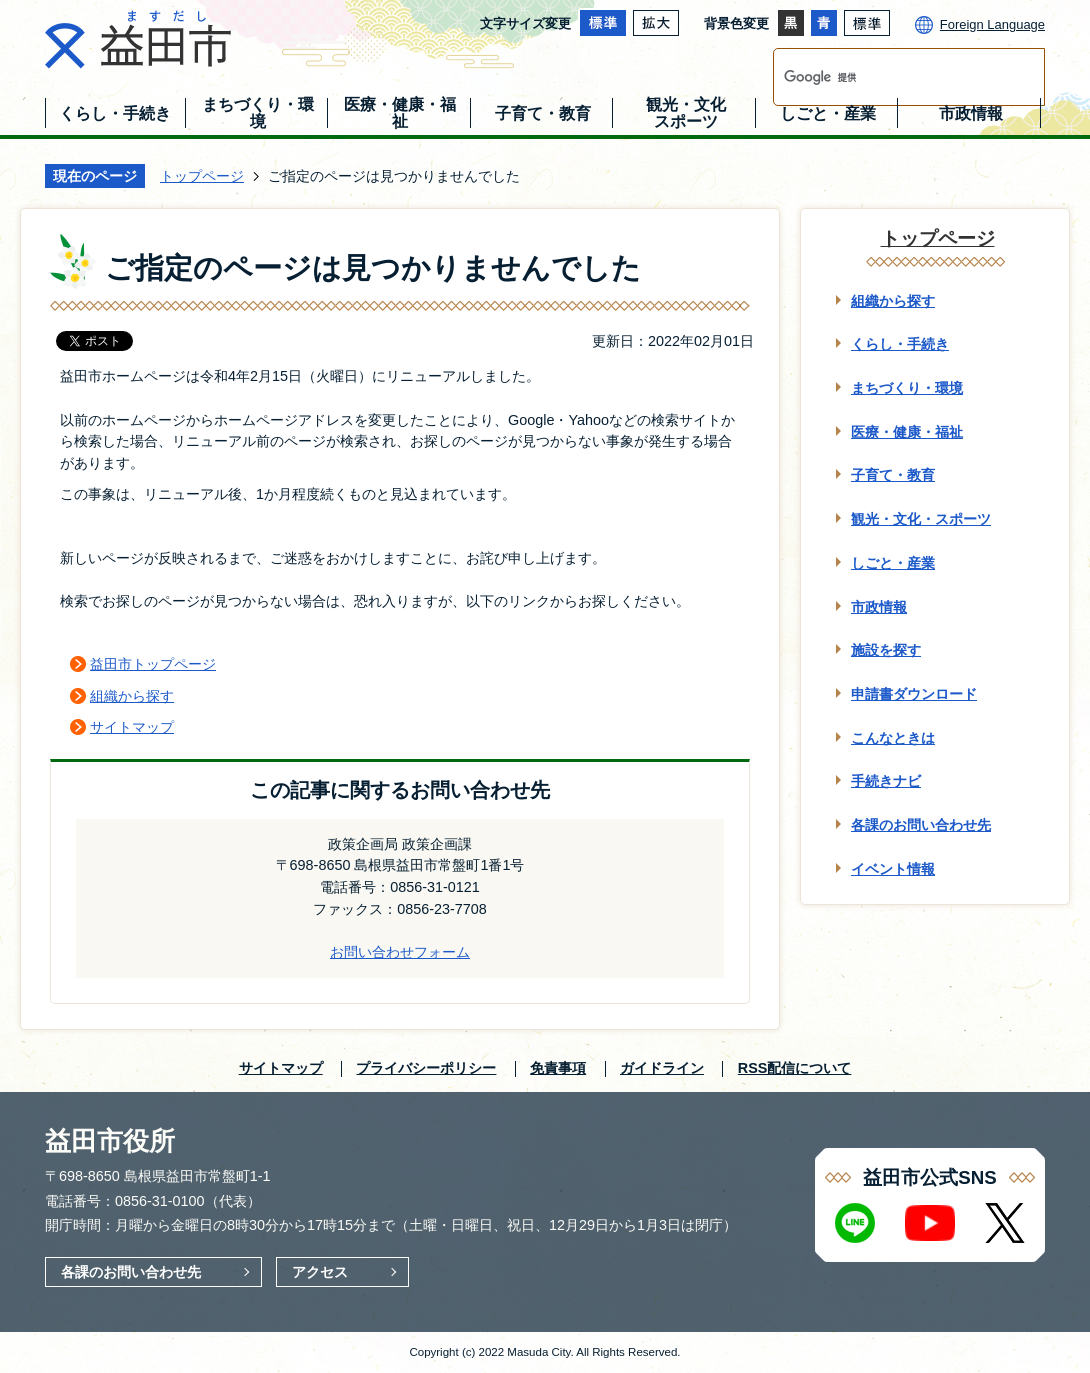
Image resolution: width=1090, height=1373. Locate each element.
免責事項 (558, 1068)
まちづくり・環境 (907, 388)
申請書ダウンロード (914, 694)
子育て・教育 (893, 475)
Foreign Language (992, 24)
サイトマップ (132, 727)
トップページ (202, 176)
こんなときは (893, 738)
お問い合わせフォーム (400, 952)
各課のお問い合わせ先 (921, 825)
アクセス (320, 1272)
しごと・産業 (893, 563)
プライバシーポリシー (426, 1068)
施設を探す (886, 650)
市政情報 (879, 607)
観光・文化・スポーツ (921, 519)
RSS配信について (795, 1068)
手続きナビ (886, 781)
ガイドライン (662, 1068)
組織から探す (132, 696)
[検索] (888, 77)
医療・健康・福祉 (907, 432)
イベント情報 (893, 869)
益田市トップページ (153, 664)
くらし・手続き (900, 344)
